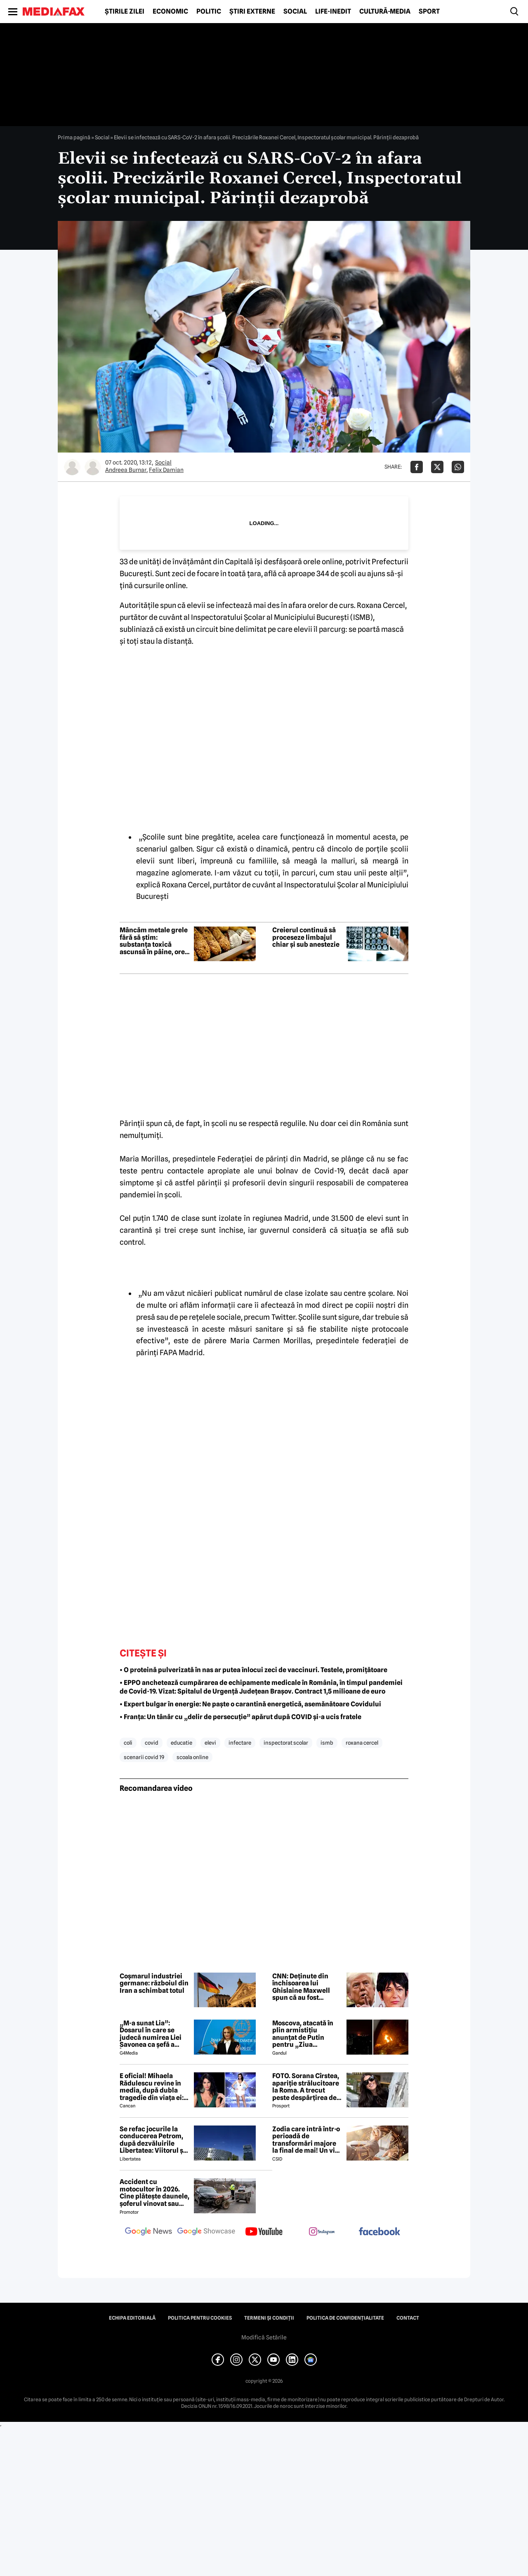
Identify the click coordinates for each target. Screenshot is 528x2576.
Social (295, 11)
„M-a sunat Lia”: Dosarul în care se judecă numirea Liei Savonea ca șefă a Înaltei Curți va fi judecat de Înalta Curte (151, 2034)
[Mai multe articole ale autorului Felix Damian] (93, 467)
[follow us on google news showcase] (206, 2232)
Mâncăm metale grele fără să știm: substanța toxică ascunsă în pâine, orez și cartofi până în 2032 (154, 941)
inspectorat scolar (286, 1742)
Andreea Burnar (125, 470)
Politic (208, 11)
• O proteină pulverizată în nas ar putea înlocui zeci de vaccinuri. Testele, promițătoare (253, 1670)
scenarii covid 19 (144, 1757)
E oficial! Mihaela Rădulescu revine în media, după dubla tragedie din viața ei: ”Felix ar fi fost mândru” (152, 2086)
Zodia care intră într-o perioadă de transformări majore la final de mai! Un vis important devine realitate (306, 2140)
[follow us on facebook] (379, 2232)
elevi (210, 1742)
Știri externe (252, 11)
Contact (407, 2318)
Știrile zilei (124, 11)
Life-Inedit (333, 11)
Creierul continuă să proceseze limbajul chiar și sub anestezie (305, 937)
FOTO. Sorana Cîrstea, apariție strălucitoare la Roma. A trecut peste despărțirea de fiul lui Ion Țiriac (305, 2086)
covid (151, 1742)
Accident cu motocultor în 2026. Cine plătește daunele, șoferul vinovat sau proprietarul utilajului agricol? (154, 2192)
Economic (170, 11)
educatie (181, 1742)
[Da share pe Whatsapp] (458, 467)
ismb (327, 1742)
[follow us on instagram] (322, 2232)
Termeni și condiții (269, 2318)
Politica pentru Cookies (200, 2318)
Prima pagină (74, 137)
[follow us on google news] (148, 2232)
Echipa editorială (132, 2318)
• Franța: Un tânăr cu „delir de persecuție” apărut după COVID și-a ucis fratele (240, 1717)
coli (128, 1742)
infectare (240, 1742)
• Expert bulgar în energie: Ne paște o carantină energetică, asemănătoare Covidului (250, 1704)
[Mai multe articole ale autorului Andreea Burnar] (72, 467)
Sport (429, 11)
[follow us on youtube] (264, 2232)
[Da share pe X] (437, 467)
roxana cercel (362, 1742)
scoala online (192, 1757)
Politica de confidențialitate (345, 2318)
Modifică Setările (264, 2337)
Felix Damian (166, 470)
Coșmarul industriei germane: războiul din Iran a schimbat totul (154, 1983)
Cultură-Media (384, 11)
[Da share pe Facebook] (416, 467)
